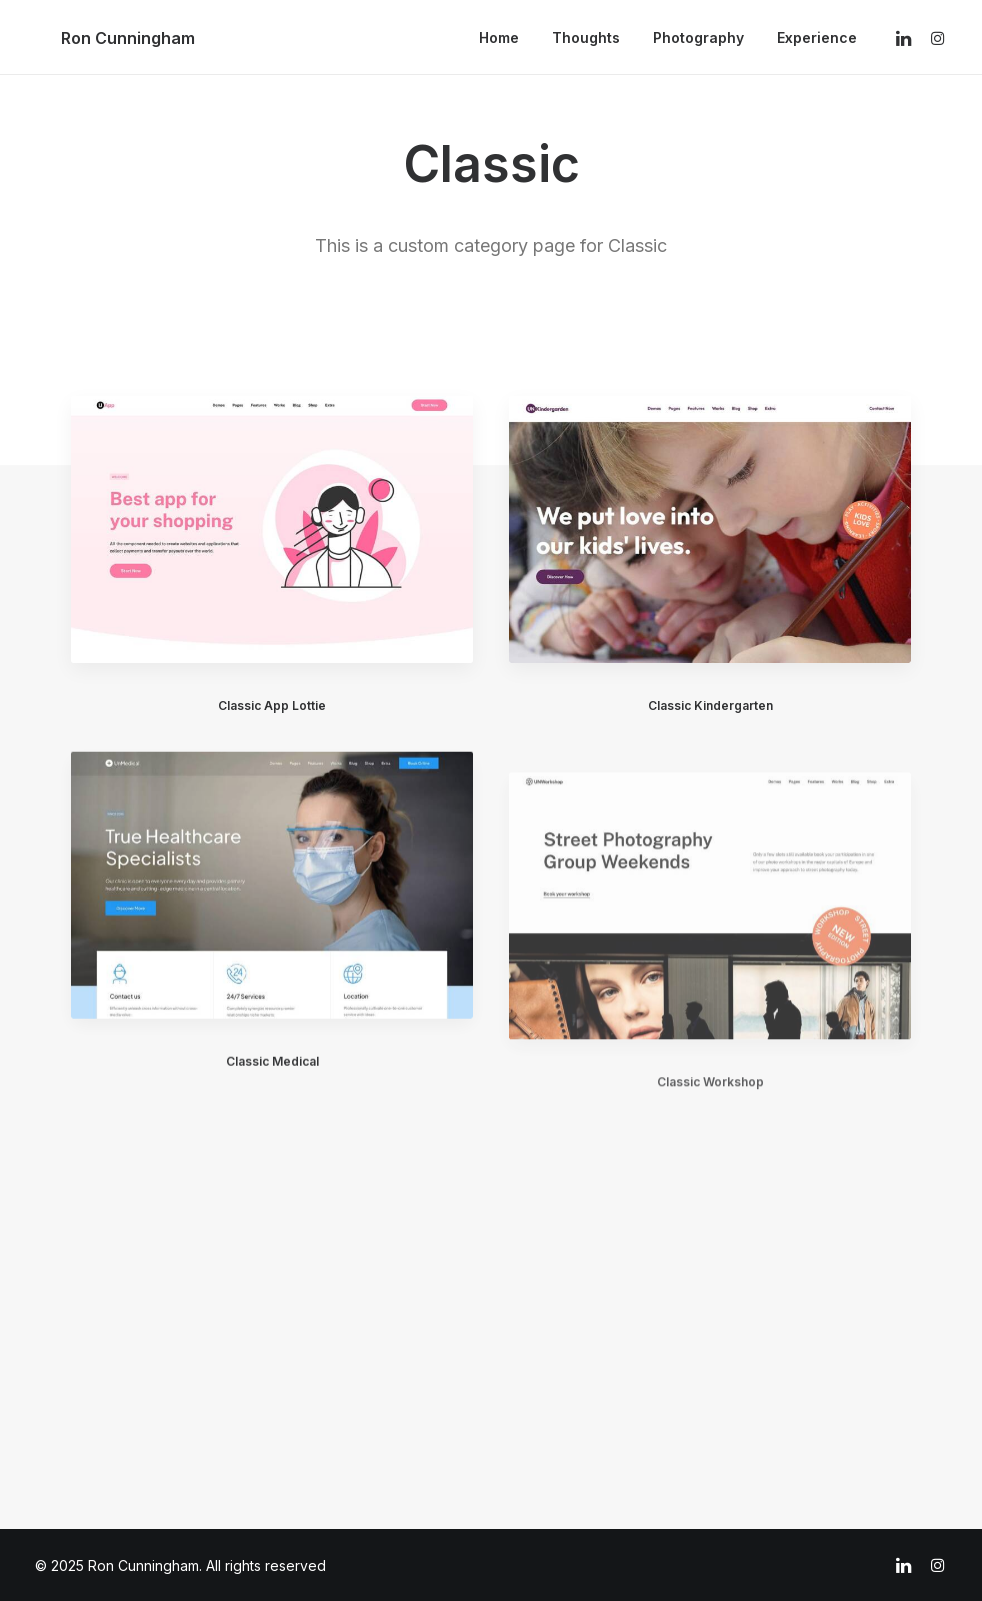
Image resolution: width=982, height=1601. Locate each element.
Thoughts (586, 43)
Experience (817, 43)
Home (499, 43)
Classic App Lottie (272, 705)
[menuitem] (499, 44)
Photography (698, 43)
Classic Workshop (710, 1142)
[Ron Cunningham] (102, 44)
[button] (906, 44)
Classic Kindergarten (710, 707)
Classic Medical (272, 1078)
